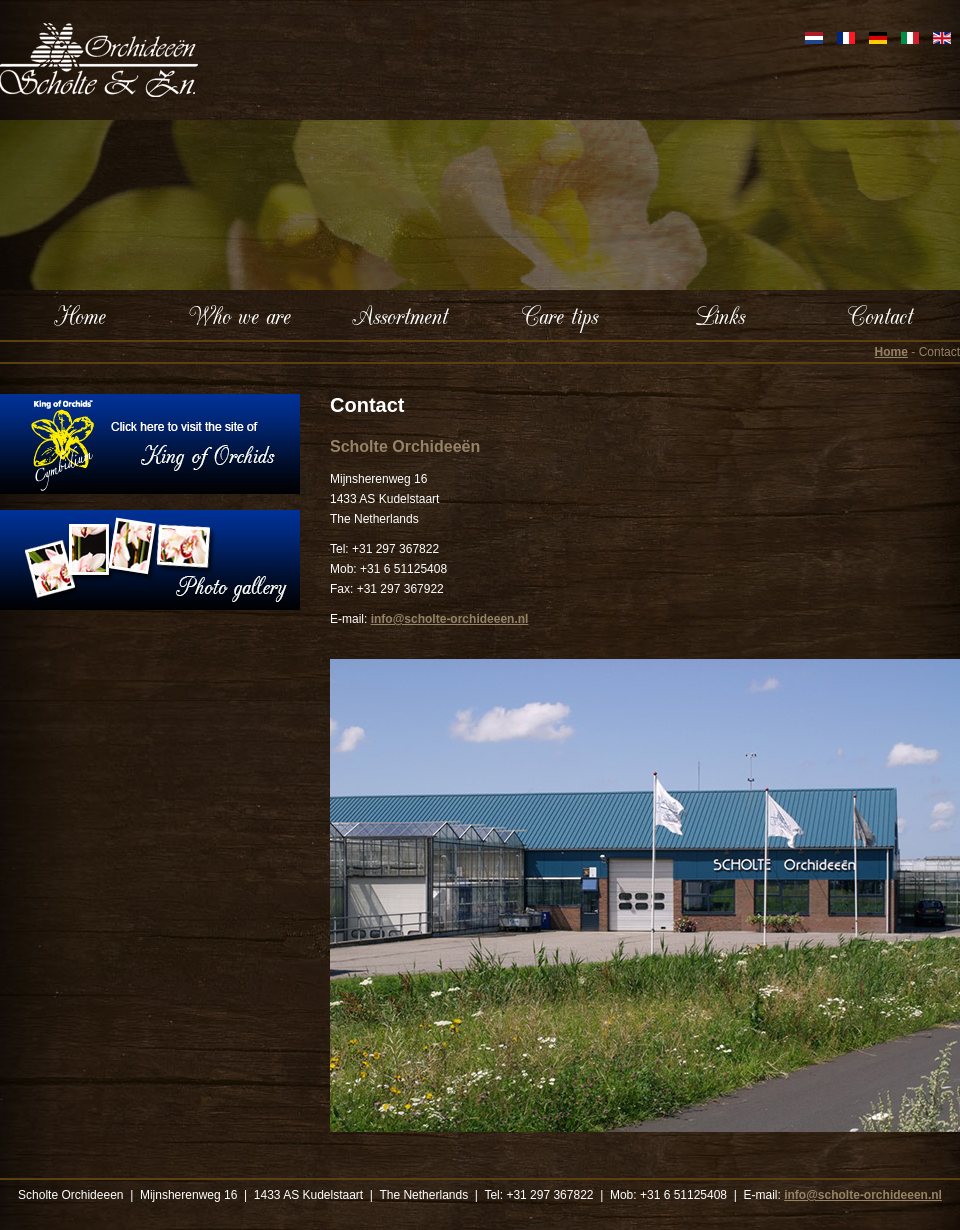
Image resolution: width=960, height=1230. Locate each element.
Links (720, 315)
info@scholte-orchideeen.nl (450, 619)
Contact (880, 315)
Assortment (400, 315)
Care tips (560, 315)
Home (80, 315)
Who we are (240, 315)
